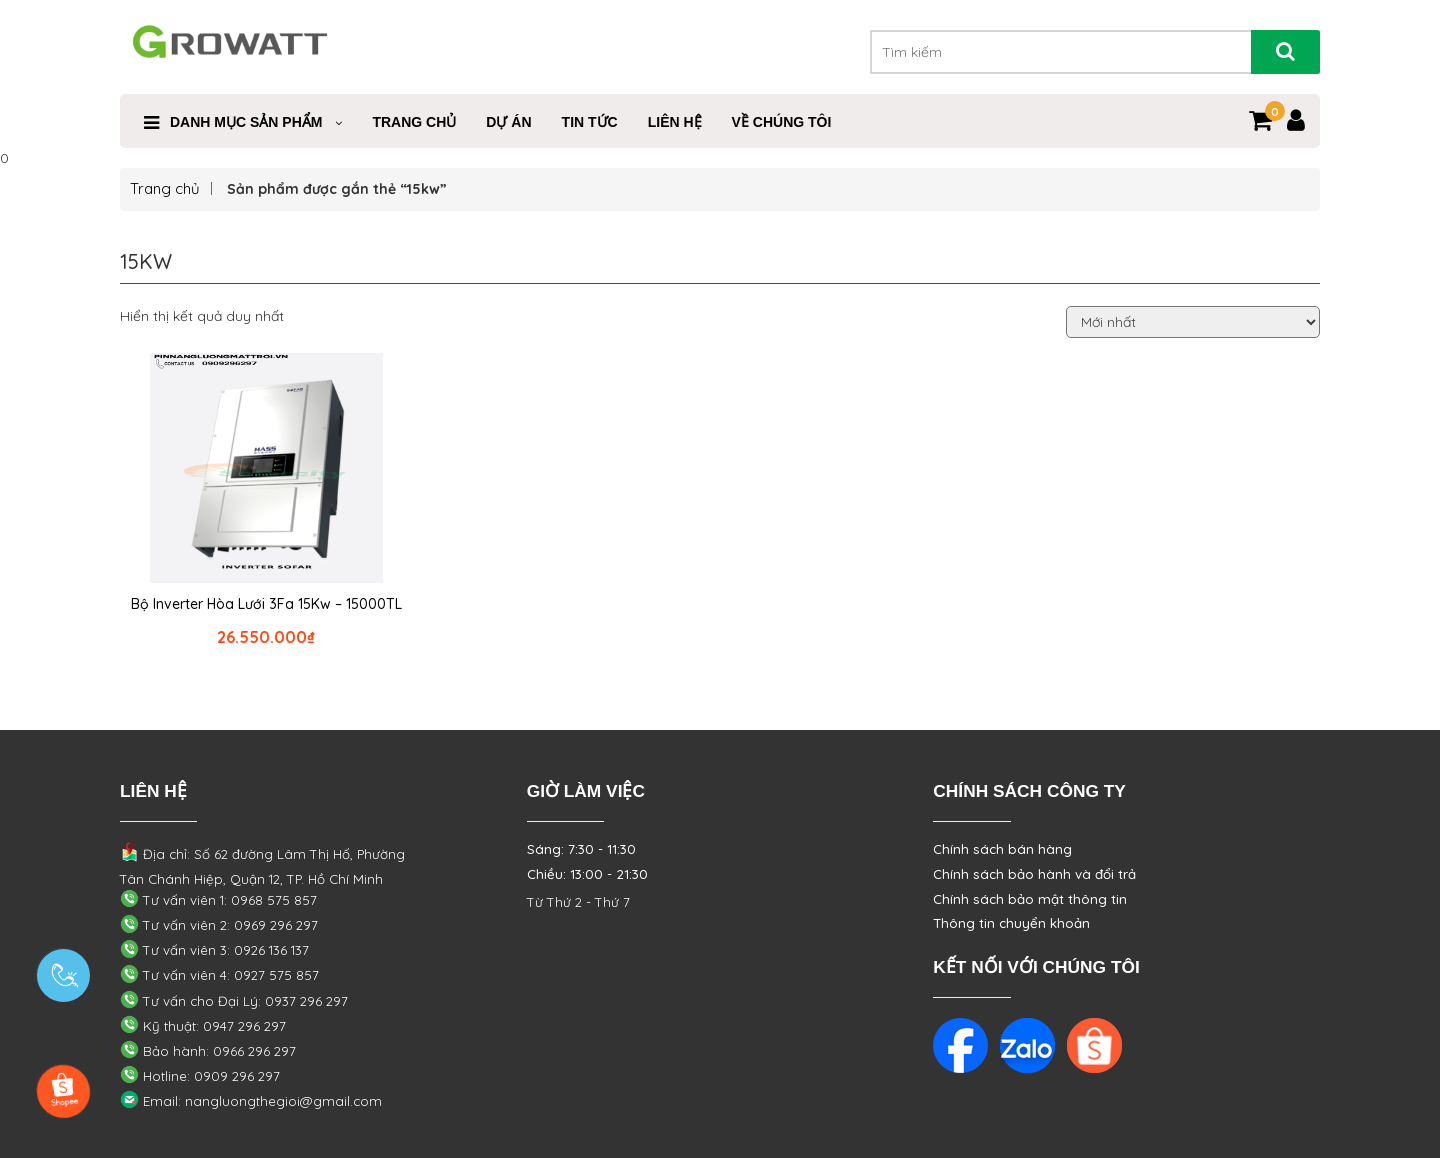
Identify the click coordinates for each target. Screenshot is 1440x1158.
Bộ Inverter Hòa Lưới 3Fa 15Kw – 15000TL (266, 604)
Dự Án (508, 122)
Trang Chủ (414, 122)
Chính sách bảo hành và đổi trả (1034, 874)
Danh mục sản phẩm (246, 122)
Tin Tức (590, 122)
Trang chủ (165, 188)
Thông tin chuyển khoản (1011, 923)
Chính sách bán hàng (1002, 849)
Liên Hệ (675, 122)
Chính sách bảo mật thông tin (1030, 899)
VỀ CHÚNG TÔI (782, 122)
